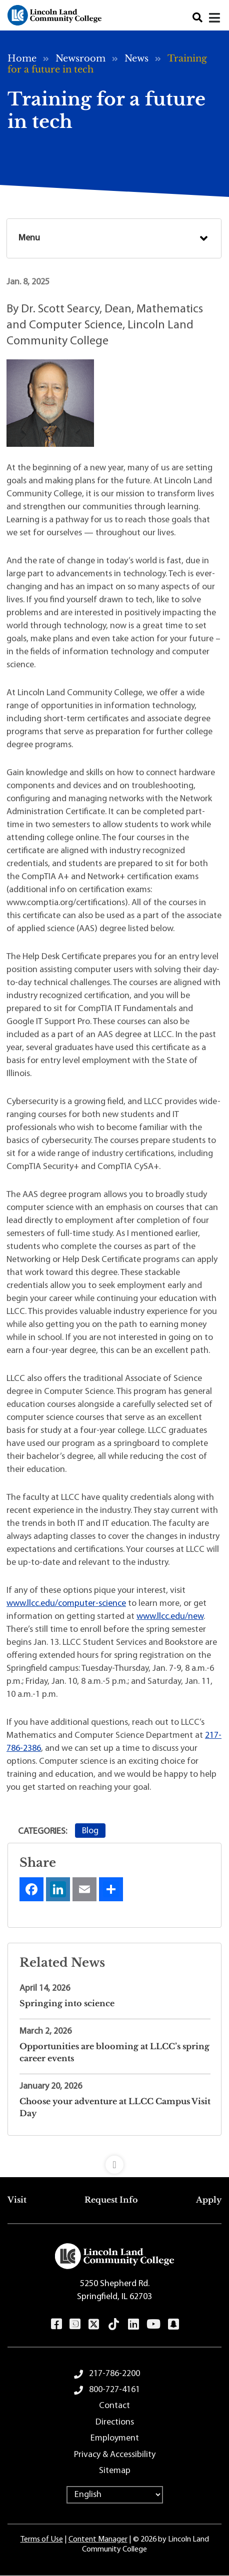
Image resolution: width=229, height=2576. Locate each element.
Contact (114, 2406)
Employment (114, 2438)
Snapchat (173, 2324)
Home (22, 58)
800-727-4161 (114, 2390)
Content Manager (98, 2540)
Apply (209, 2200)
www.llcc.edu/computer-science (66, 1603)
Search (197, 17)
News (136, 58)
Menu (29, 238)
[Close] (215, 17)
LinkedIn (133, 2324)
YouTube (153, 2324)
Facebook (56, 2324)
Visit (17, 2200)
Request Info (111, 2200)
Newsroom (81, 58)
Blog (90, 1831)
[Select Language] (114, 2495)
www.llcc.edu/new (170, 1616)
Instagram (75, 2324)
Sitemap (114, 2471)
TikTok (114, 2324)
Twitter (94, 2324)
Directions (115, 2422)
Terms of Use (41, 2540)
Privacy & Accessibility (115, 2455)
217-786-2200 (114, 2374)
